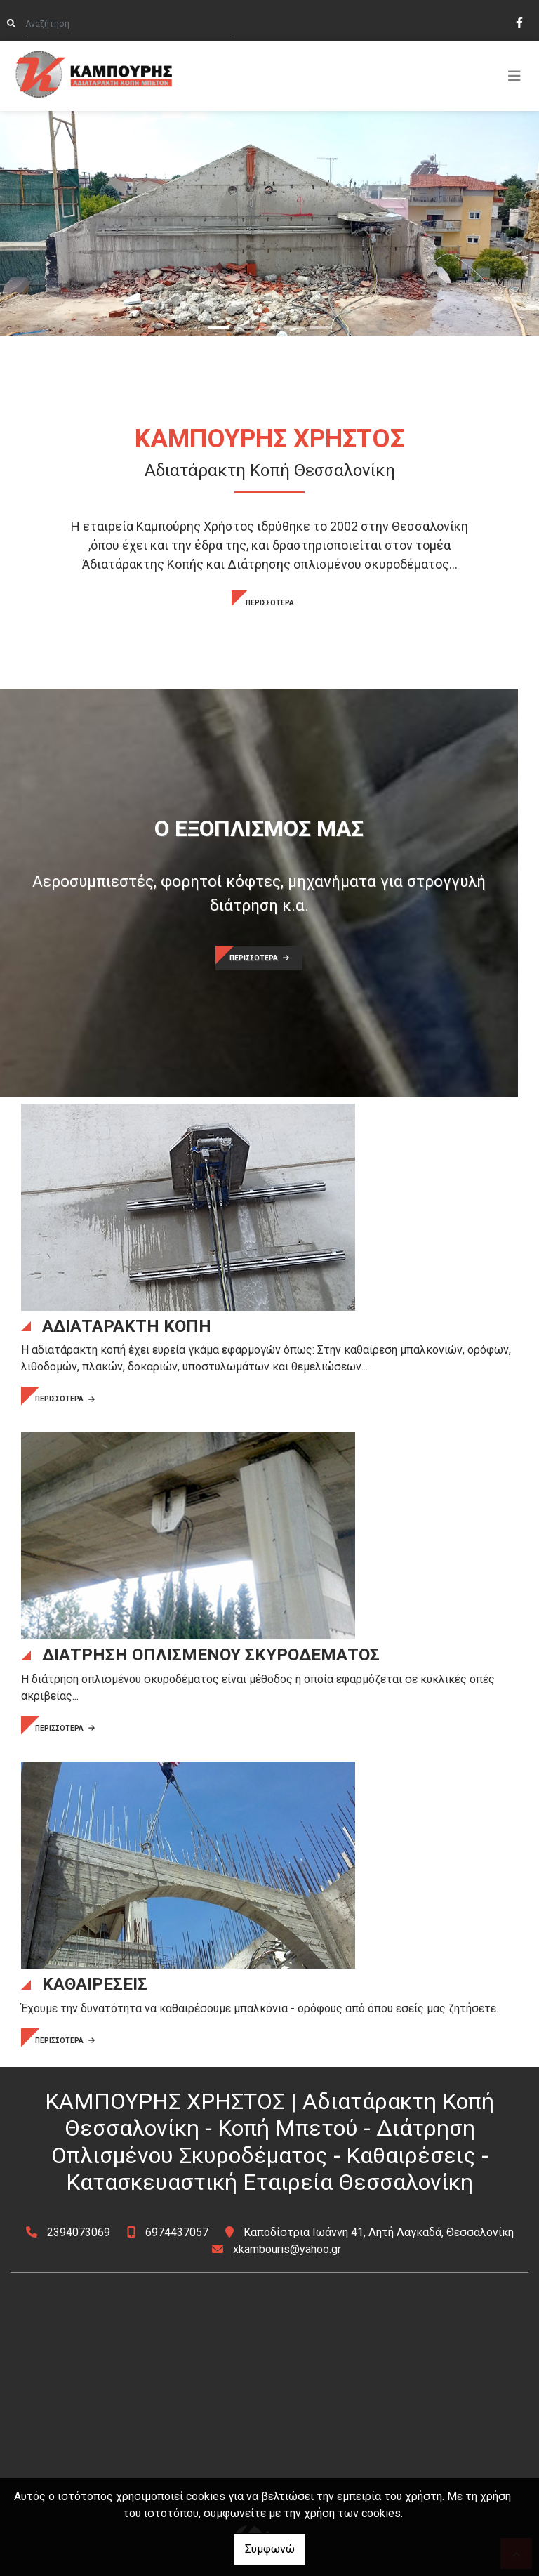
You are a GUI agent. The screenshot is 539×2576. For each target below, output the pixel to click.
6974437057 (176, 2232)
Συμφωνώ (270, 2549)
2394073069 (78, 2232)
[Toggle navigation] (514, 76)
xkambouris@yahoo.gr (287, 2249)
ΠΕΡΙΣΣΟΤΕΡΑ (270, 603)
